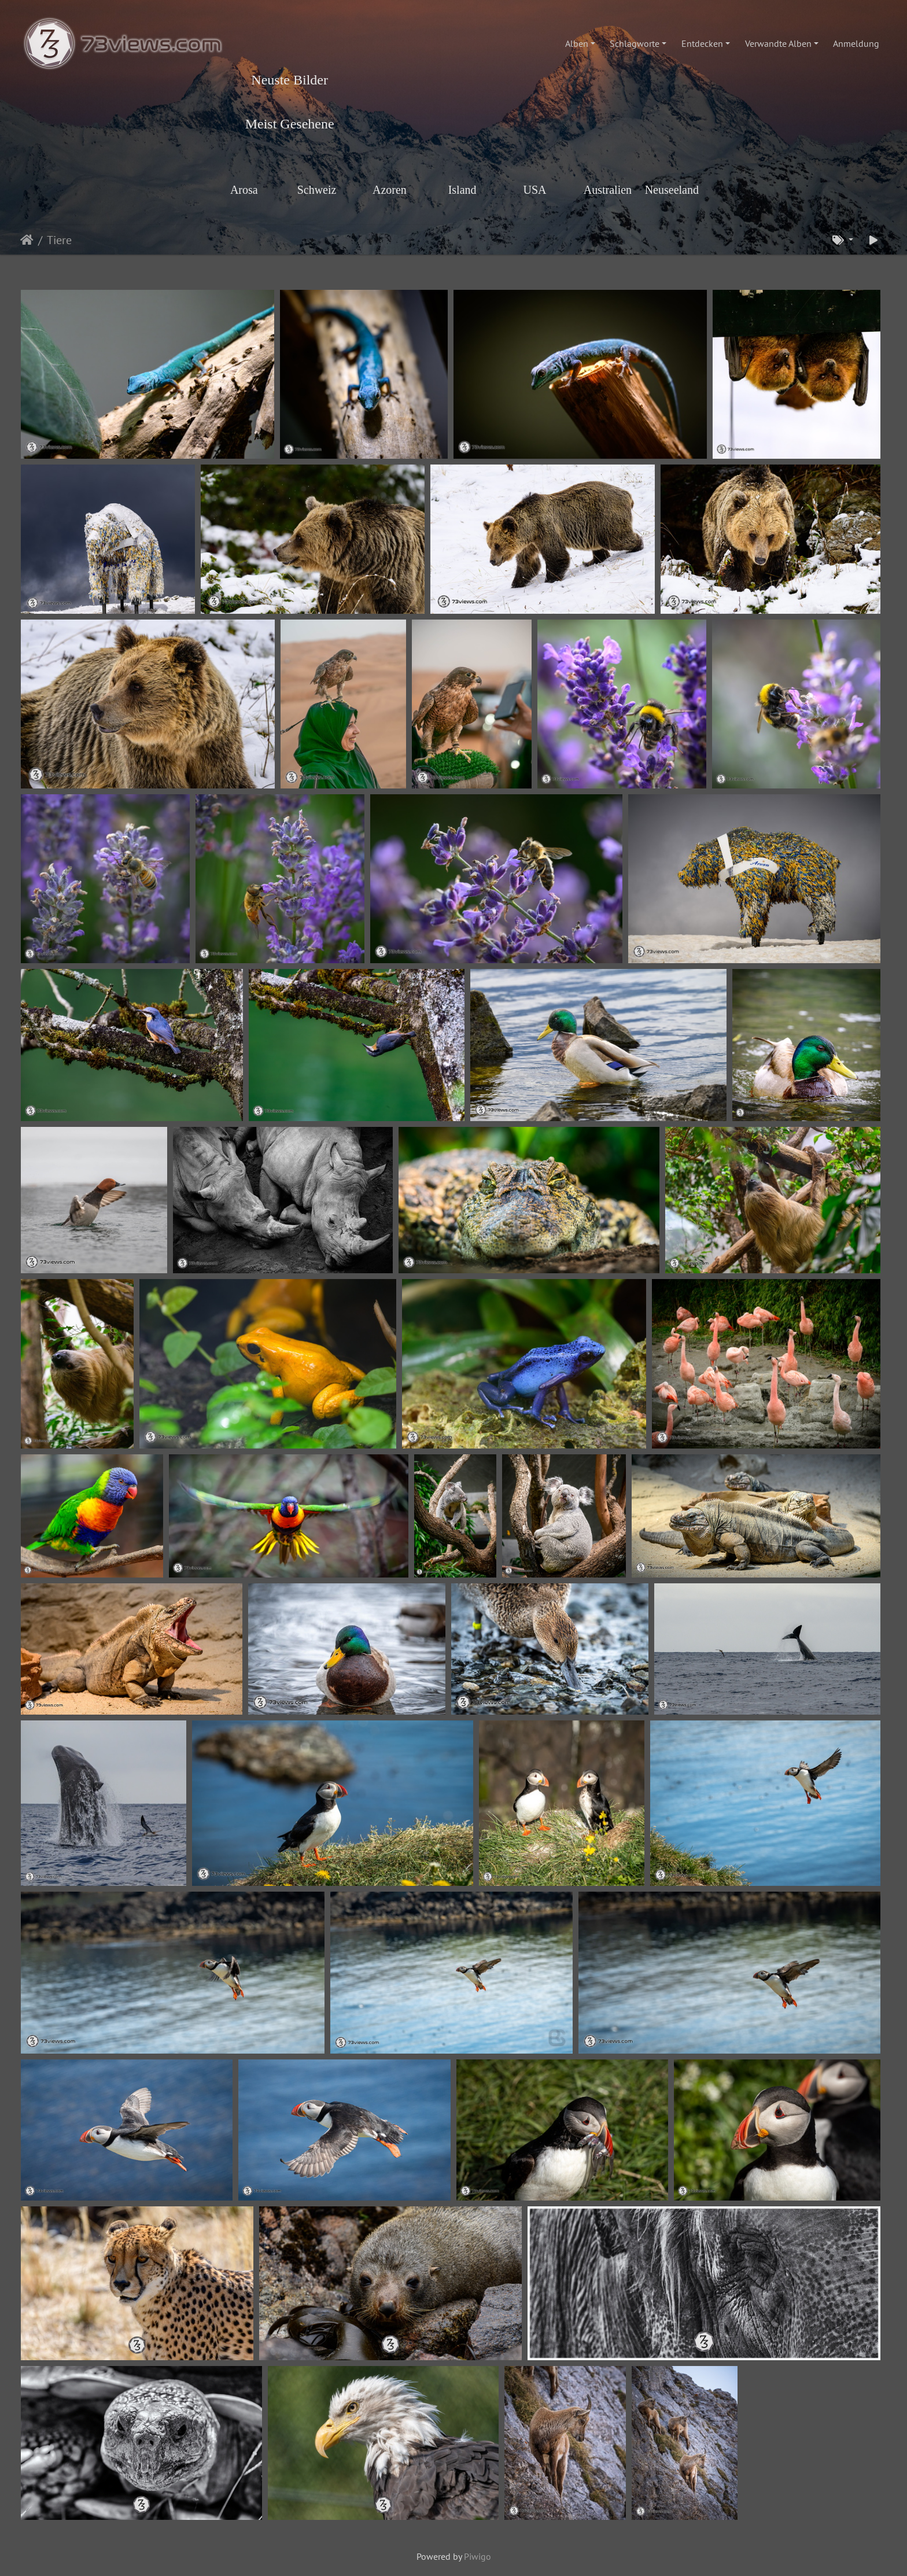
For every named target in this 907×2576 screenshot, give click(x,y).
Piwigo (477, 2556)
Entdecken (702, 43)
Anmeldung (856, 43)
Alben (576, 43)
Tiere (59, 240)
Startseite (27, 240)
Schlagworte (634, 43)
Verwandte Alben (778, 43)
